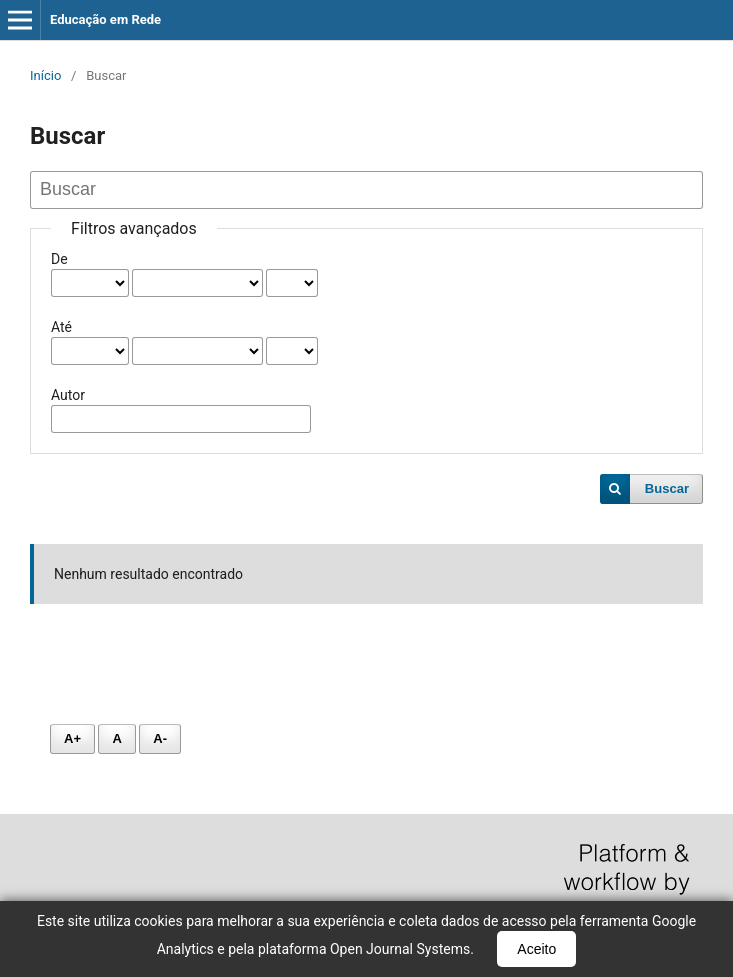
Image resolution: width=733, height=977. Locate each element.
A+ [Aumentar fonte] (72, 738)
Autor (68, 395)
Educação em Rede (105, 19)
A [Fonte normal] (116, 738)
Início (45, 75)
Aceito (536, 949)
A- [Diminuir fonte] (160, 738)
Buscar (667, 488)
